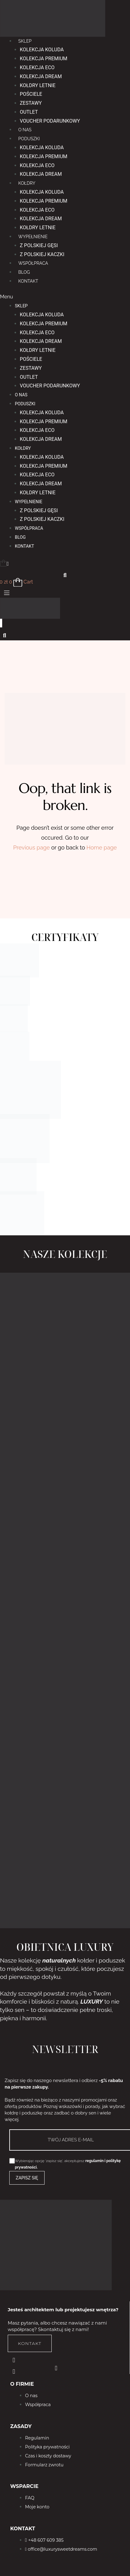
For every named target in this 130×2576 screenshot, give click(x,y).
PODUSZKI (29, 138)
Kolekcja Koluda (42, 50)
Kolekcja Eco (37, 67)
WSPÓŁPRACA (33, 263)
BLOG (24, 272)
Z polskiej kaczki (42, 254)
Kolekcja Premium (43, 58)
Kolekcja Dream (41, 76)
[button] (65, 297)
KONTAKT (28, 281)
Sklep (25, 41)
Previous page (31, 847)
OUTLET (29, 112)
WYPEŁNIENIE (33, 236)
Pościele (31, 94)
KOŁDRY (26, 183)
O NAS (25, 129)
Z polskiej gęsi (39, 245)
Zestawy (31, 103)
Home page (101, 847)
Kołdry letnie (37, 85)
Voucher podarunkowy (50, 121)
